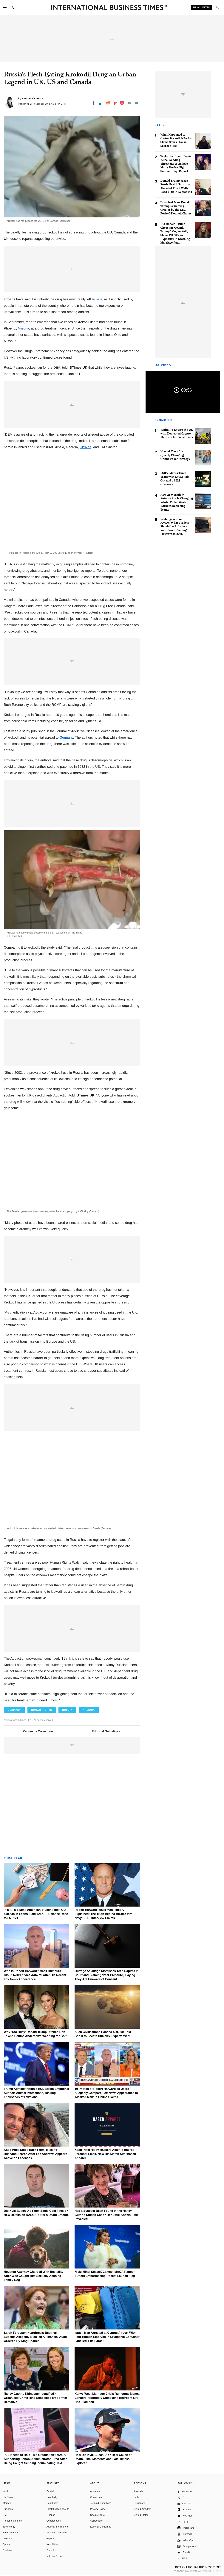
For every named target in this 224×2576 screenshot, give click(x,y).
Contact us (96, 2497)
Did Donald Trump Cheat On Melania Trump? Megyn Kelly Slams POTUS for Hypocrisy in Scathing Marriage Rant (175, 233)
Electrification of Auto (58, 2509)
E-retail (50, 2491)
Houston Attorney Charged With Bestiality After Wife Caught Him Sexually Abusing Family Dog (33, 2276)
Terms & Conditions (100, 2503)
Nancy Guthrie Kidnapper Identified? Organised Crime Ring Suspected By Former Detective (35, 2398)
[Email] (129, 103)
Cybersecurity (54, 2520)
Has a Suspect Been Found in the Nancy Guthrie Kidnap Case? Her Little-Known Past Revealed (106, 2215)
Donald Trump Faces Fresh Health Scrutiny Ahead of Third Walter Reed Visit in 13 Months (176, 186)
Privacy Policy (97, 2509)
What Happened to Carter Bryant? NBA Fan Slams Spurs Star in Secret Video (176, 140)
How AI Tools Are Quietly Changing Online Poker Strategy (175, 455)
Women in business (57, 2532)
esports (51, 2538)
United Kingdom (142, 2509)
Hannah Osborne (32, 98)
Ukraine (85, 447)
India (136, 2497)
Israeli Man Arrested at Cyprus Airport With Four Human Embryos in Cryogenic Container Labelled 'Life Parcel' (107, 2337)
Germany (66, 737)
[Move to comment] (136, 103)
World (6, 2491)
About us (95, 2491)
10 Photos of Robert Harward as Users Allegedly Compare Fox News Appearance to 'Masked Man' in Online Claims (106, 2093)
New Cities (52, 2544)
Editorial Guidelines (106, 1731)
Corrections (96, 2520)
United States (141, 2515)
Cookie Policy (97, 2515)
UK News (8, 2497)
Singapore (139, 2503)
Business (8, 2509)
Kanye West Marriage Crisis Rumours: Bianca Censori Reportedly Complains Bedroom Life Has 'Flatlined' (107, 2398)
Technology (9, 2526)
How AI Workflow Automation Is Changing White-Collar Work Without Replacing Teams (176, 502)
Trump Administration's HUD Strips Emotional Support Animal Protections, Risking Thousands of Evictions (36, 2093)
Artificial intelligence (57, 2526)
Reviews (7, 2550)
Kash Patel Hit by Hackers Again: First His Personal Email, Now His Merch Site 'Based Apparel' (105, 2154)
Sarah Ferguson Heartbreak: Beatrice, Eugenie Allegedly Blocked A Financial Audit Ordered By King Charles (35, 2337)
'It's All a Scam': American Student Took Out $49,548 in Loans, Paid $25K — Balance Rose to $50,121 (36, 1914)
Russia (97, 299)
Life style (7, 2538)
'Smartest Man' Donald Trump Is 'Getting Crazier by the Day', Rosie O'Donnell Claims (175, 207)
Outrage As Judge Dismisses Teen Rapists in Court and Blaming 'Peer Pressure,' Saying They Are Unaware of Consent (106, 1975)
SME (5, 2515)
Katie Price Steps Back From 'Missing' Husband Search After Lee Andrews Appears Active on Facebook (35, 2154)
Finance (51, 2515)
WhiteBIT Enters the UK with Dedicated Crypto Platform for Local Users (176, 433)
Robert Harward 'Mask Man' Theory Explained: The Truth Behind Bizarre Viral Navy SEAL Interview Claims (104, 1914)
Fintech (51, 2550)
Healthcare (52, 2503)
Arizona (23, 328)
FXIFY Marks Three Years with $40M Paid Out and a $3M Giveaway (175, 478)
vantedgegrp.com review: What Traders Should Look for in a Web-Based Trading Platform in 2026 (174, 526)
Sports (6, 2544)
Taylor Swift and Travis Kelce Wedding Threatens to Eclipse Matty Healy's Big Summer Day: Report (175, 163)
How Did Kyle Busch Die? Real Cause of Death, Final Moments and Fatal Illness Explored (103, 2459)
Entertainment (10, 2532)
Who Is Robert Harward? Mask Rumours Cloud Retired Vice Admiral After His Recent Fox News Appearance (35, 1975)
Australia (138, 2491)
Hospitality (52, 2497)
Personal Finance (12, 2520)
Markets (7, 2503)
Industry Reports (55, 2556)
